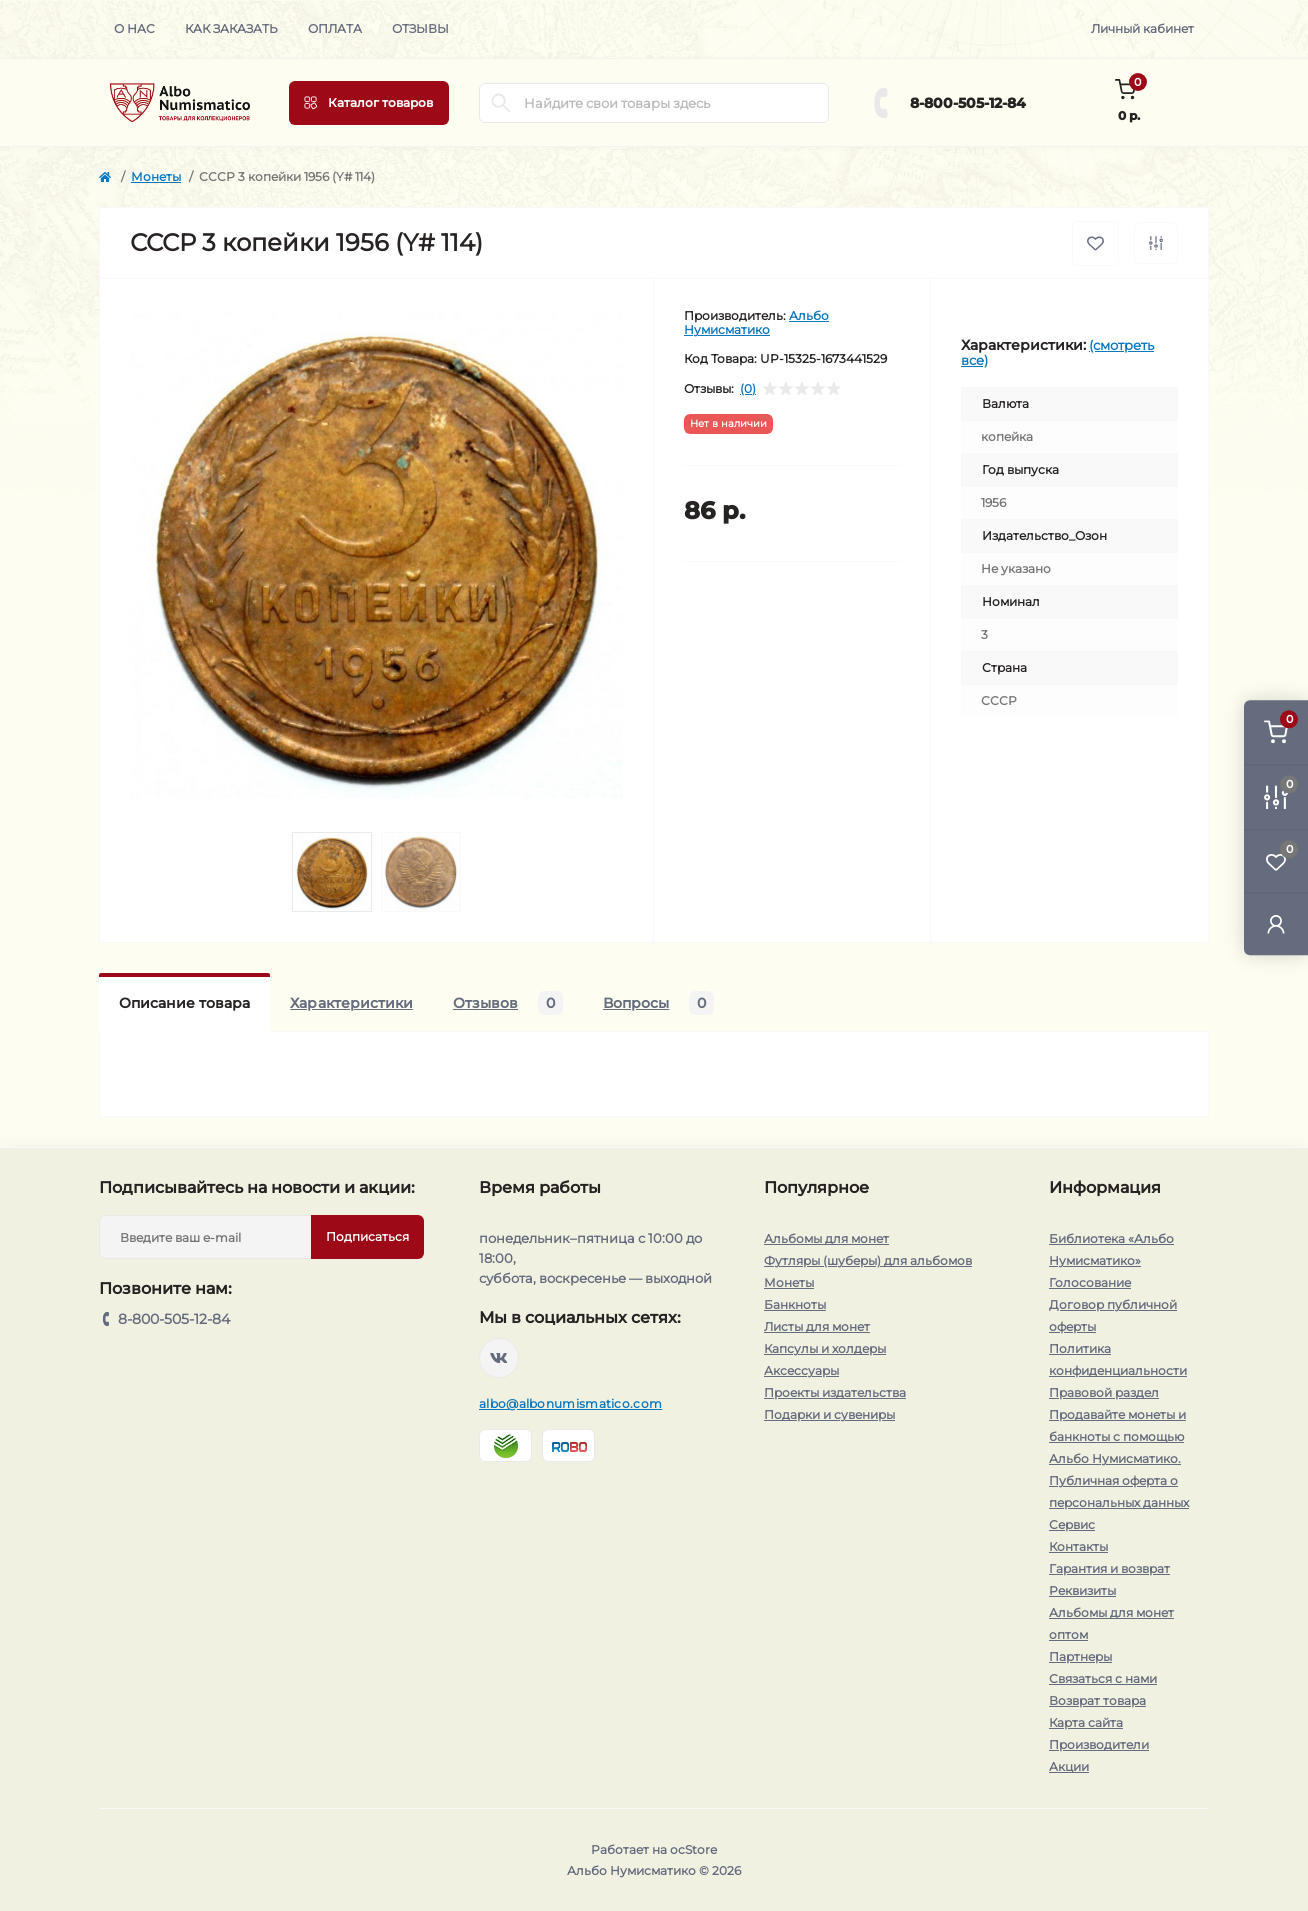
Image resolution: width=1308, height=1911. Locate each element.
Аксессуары (801, 1370)
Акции (1069, 1766)
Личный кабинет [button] (1142, 28)
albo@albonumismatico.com (570, 1403)
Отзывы (420, 28)
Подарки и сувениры (829, 1414)
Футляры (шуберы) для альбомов (868, 1260)
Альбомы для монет (826, 1238)
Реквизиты (1082, 1590)
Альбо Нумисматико (756, 322)
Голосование (1090, 1282)
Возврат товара (1097, 1700)
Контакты (1078, 1546)
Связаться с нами (1103, 1678)
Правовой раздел (1104, 1392)
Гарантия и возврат (1109, 1568)
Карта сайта (1086, 1722)
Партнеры (1080, 1656)
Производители (1099, 1744)
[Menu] (369, 103)
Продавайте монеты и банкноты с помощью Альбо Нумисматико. (1117, 1436)
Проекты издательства (835, 1392)
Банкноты (795, 1304)
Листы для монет (817, 1326)
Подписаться (367, 1236)
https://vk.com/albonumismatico (499, 1358)
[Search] (501, 103)
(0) (748, 389)
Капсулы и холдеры (825, 1348)
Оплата (335, 28)
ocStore (693, 1849)
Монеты (156, 176)
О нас (134, 28)
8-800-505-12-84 (968, 103)
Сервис (1072, 1524)
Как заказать (231, 28)
